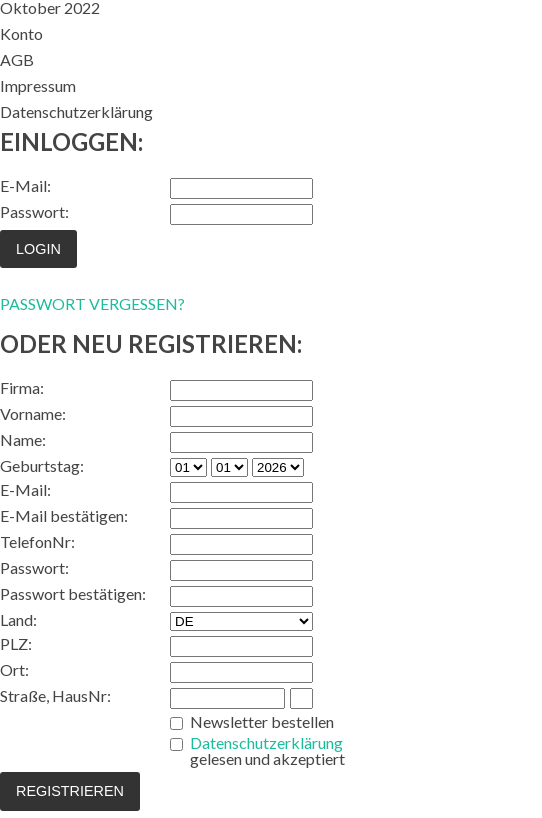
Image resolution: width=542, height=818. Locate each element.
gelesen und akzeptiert (267, 751)
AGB (17, 59)
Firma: (22, 388)
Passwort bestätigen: (73, 594)
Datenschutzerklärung (76, 111)
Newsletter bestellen (262, 722)
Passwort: (34, 212)
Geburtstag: (42, 466)
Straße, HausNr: (55, 696)
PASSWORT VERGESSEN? (92, 303)
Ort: (14, 670)
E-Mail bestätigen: (64, 516)
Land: (18, 620)
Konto (21, 33)
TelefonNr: (37, 542)
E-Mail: (25, 186)
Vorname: (33, 414)
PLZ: (16, 644)
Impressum (38, 85)
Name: (23, 440)
